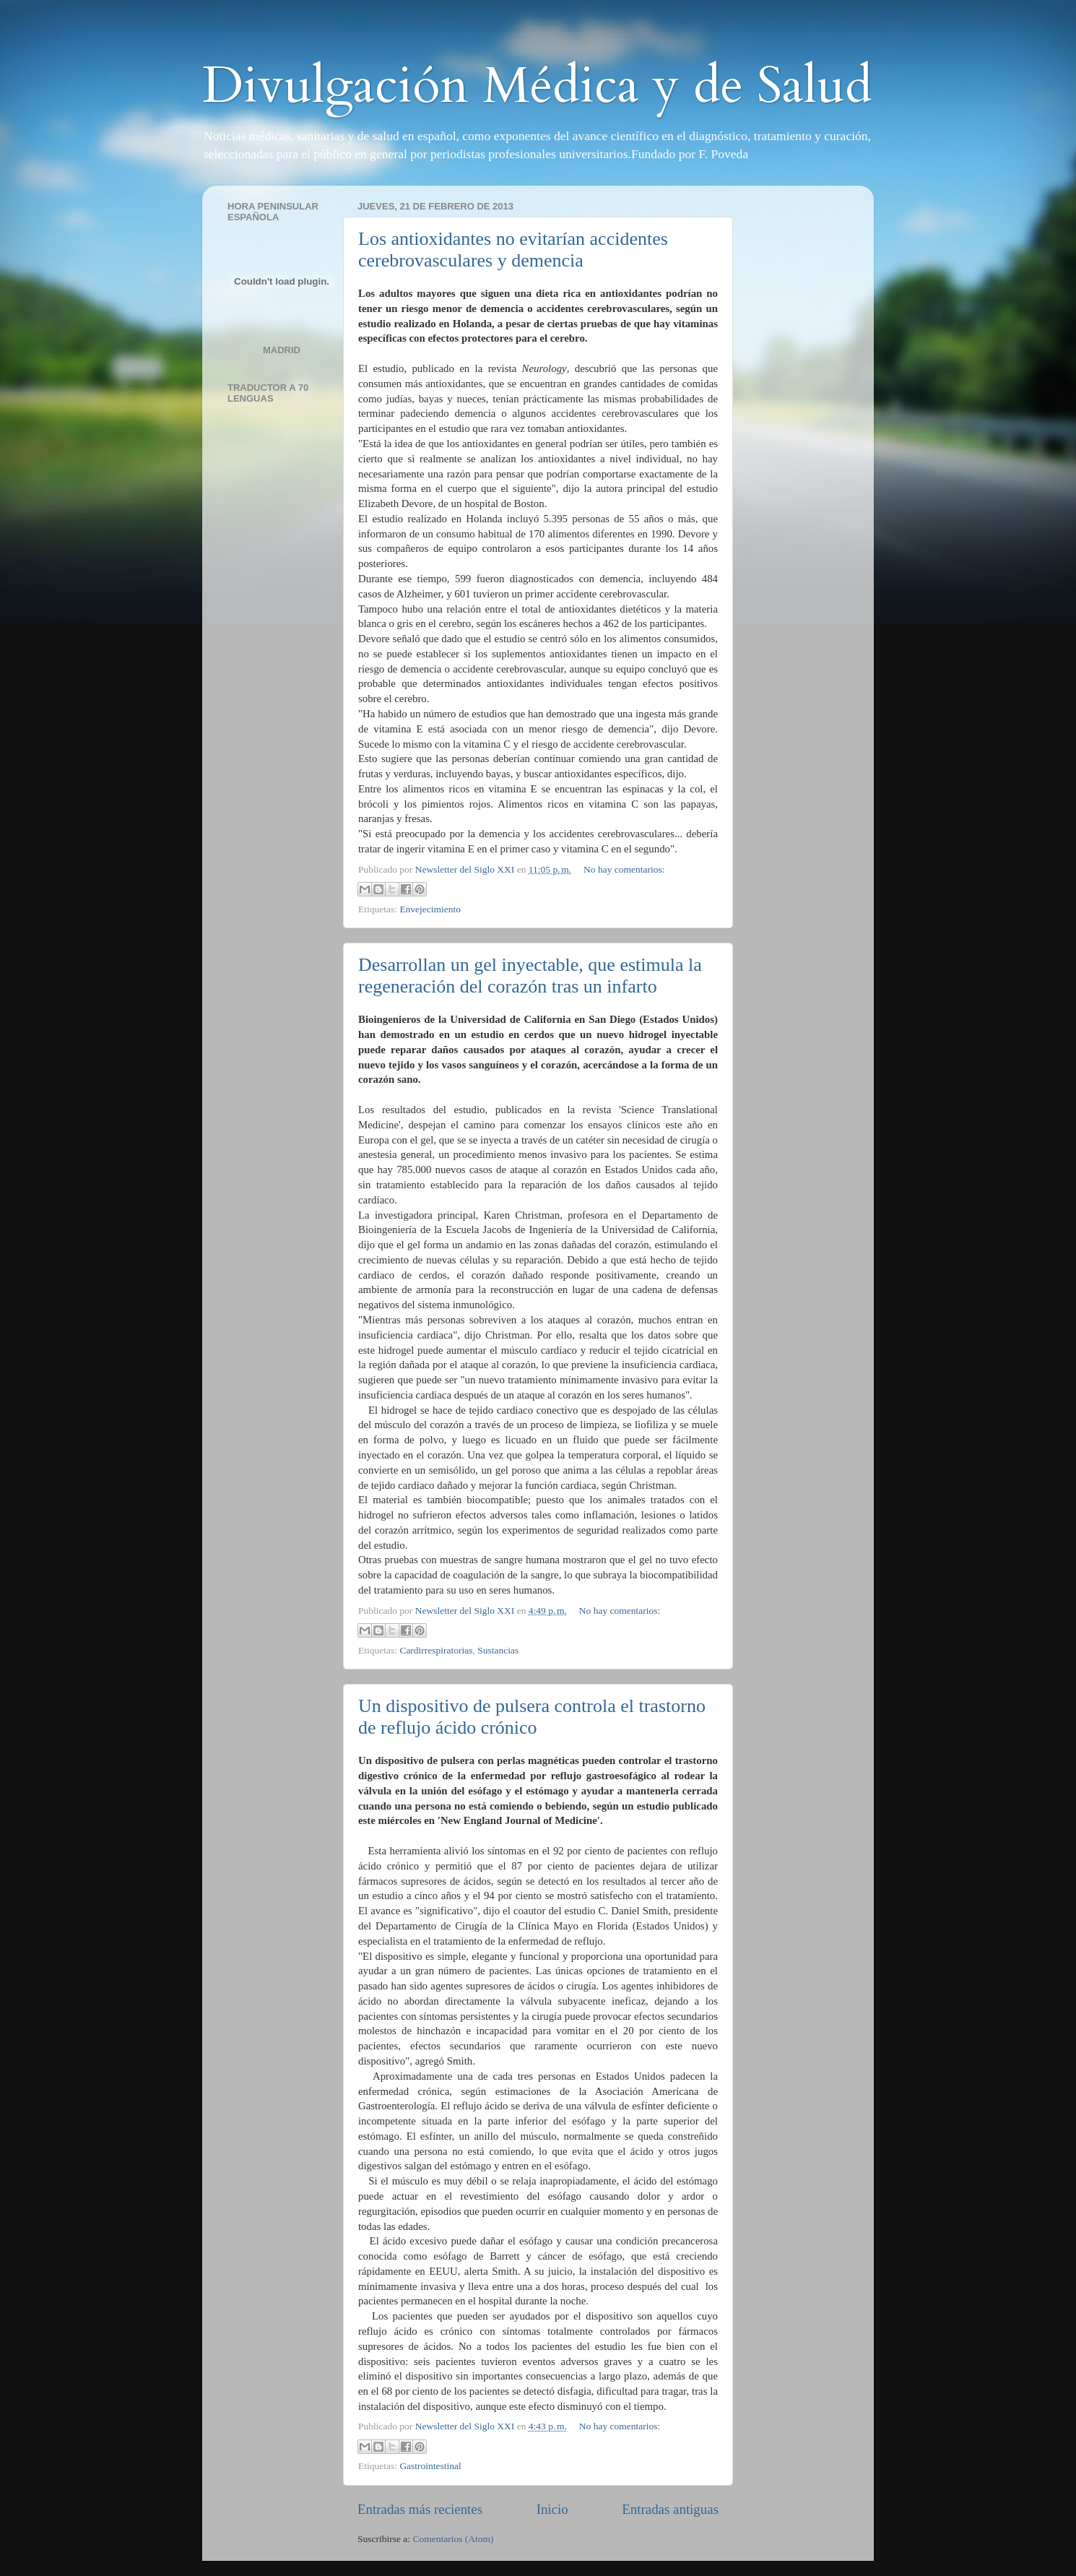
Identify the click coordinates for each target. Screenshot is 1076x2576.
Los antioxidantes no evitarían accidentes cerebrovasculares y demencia (513, 249)
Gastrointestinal (430, 2465)
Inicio (552, 2509)
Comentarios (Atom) (453, 2538)
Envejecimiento (430, 909)
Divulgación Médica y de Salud (537, 86)
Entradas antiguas (670, 2509)
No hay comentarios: (623, 869)
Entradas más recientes (419, 2509)
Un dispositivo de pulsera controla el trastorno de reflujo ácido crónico (532, 1716)
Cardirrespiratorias (435, 1650)
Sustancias (498, 1650)
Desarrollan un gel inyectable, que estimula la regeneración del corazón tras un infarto (530, 975)
